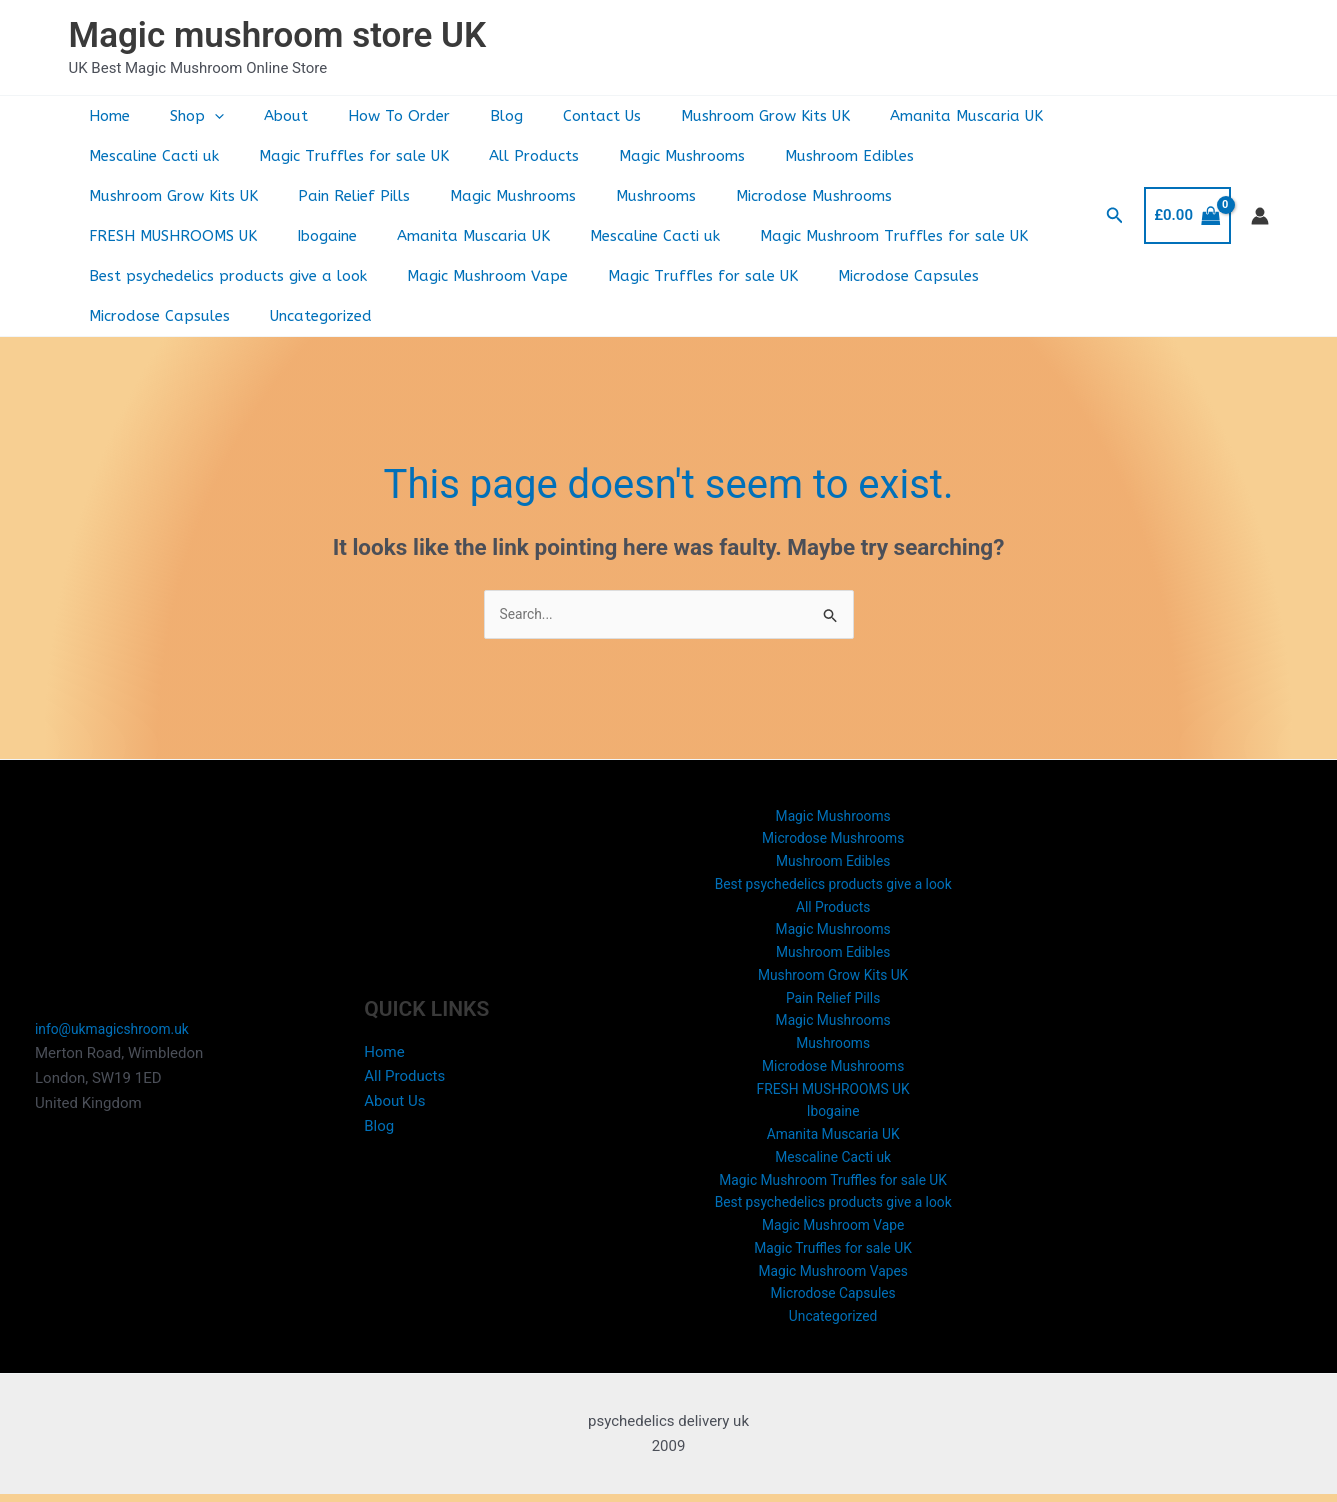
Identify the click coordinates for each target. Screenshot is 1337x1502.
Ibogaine (906, 196)
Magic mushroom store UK (278, 35)
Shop (182, 116)
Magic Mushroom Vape (164, 276)
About (261, 116)
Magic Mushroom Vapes (833, 1274)
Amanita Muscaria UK (891, 116)
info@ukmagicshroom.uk (118, 1014)
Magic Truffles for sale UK (339, 156)
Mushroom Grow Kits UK (700, 116)
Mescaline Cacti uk (149, 156)
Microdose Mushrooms (570, 196)
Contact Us (547, 116)
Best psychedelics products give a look (864, 236)
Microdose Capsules (565, 276)
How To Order (364, 116)
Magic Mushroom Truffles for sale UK (561, 236)
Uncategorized (888, 276)
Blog (461, 116)
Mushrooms (422, 196)
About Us (394, 1086)
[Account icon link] (1260, 196)
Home (104, 116)
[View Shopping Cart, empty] (1187, 195)
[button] (199, 116)
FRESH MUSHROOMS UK (762, 196)
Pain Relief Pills (140, 196)
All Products (509, 156)
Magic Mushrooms (647, 156)
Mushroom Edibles (804, 156)
